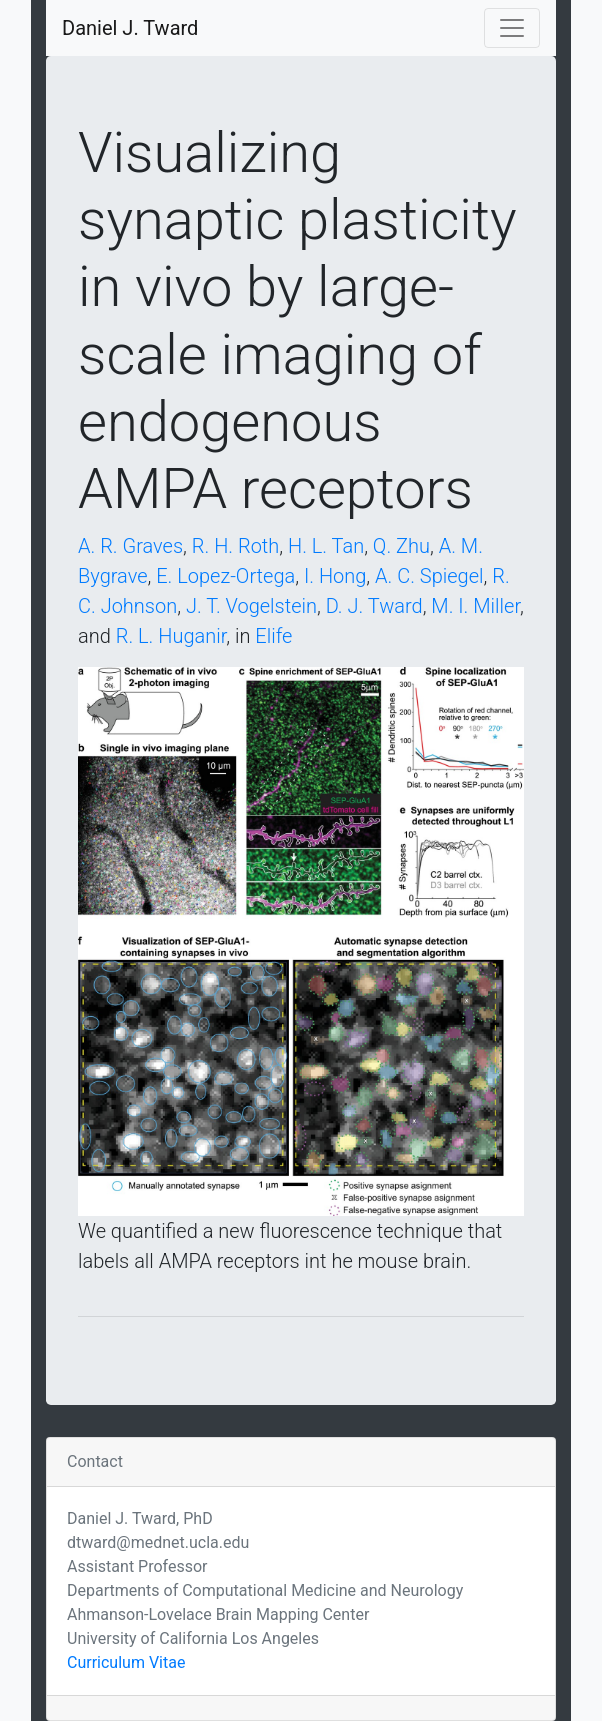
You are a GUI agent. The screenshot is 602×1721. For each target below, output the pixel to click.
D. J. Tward (374, 606)
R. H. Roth (235, 546)
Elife (273, 636)
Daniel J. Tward (130, 28)
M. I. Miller (475, 606)
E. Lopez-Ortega (225, 576)
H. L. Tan (326, 546)
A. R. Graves (130, 546)
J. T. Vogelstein (251, 606)
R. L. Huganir (171, 636)
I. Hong (335, 576)
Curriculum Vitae (126, 1662)
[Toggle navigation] (512, 28)
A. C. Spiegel (429, 576)
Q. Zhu (401, 546)
